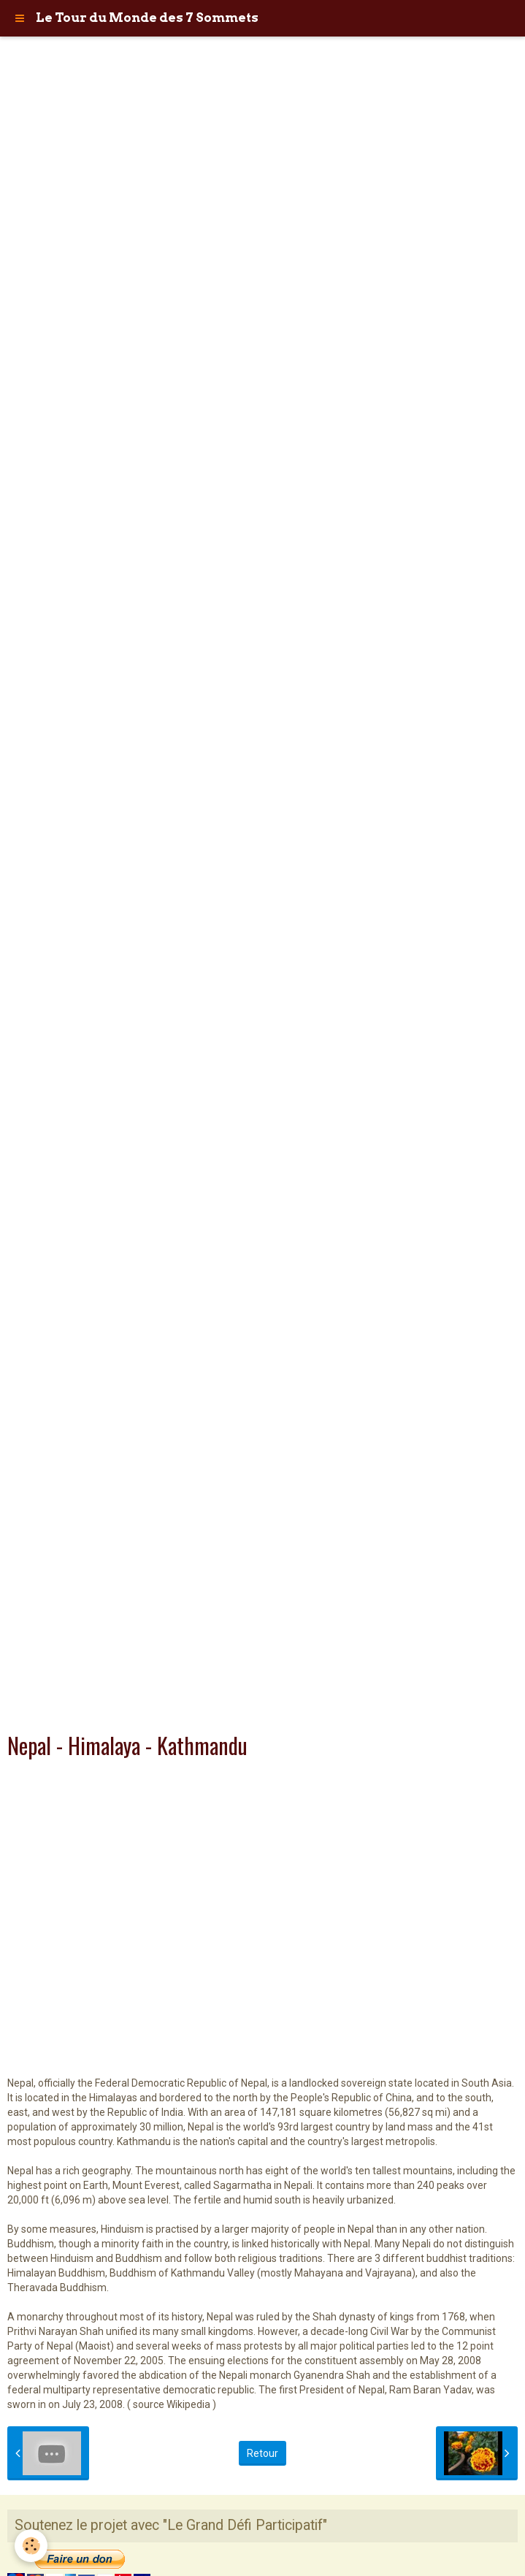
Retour (262, 2453)
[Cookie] (31, 2545)
